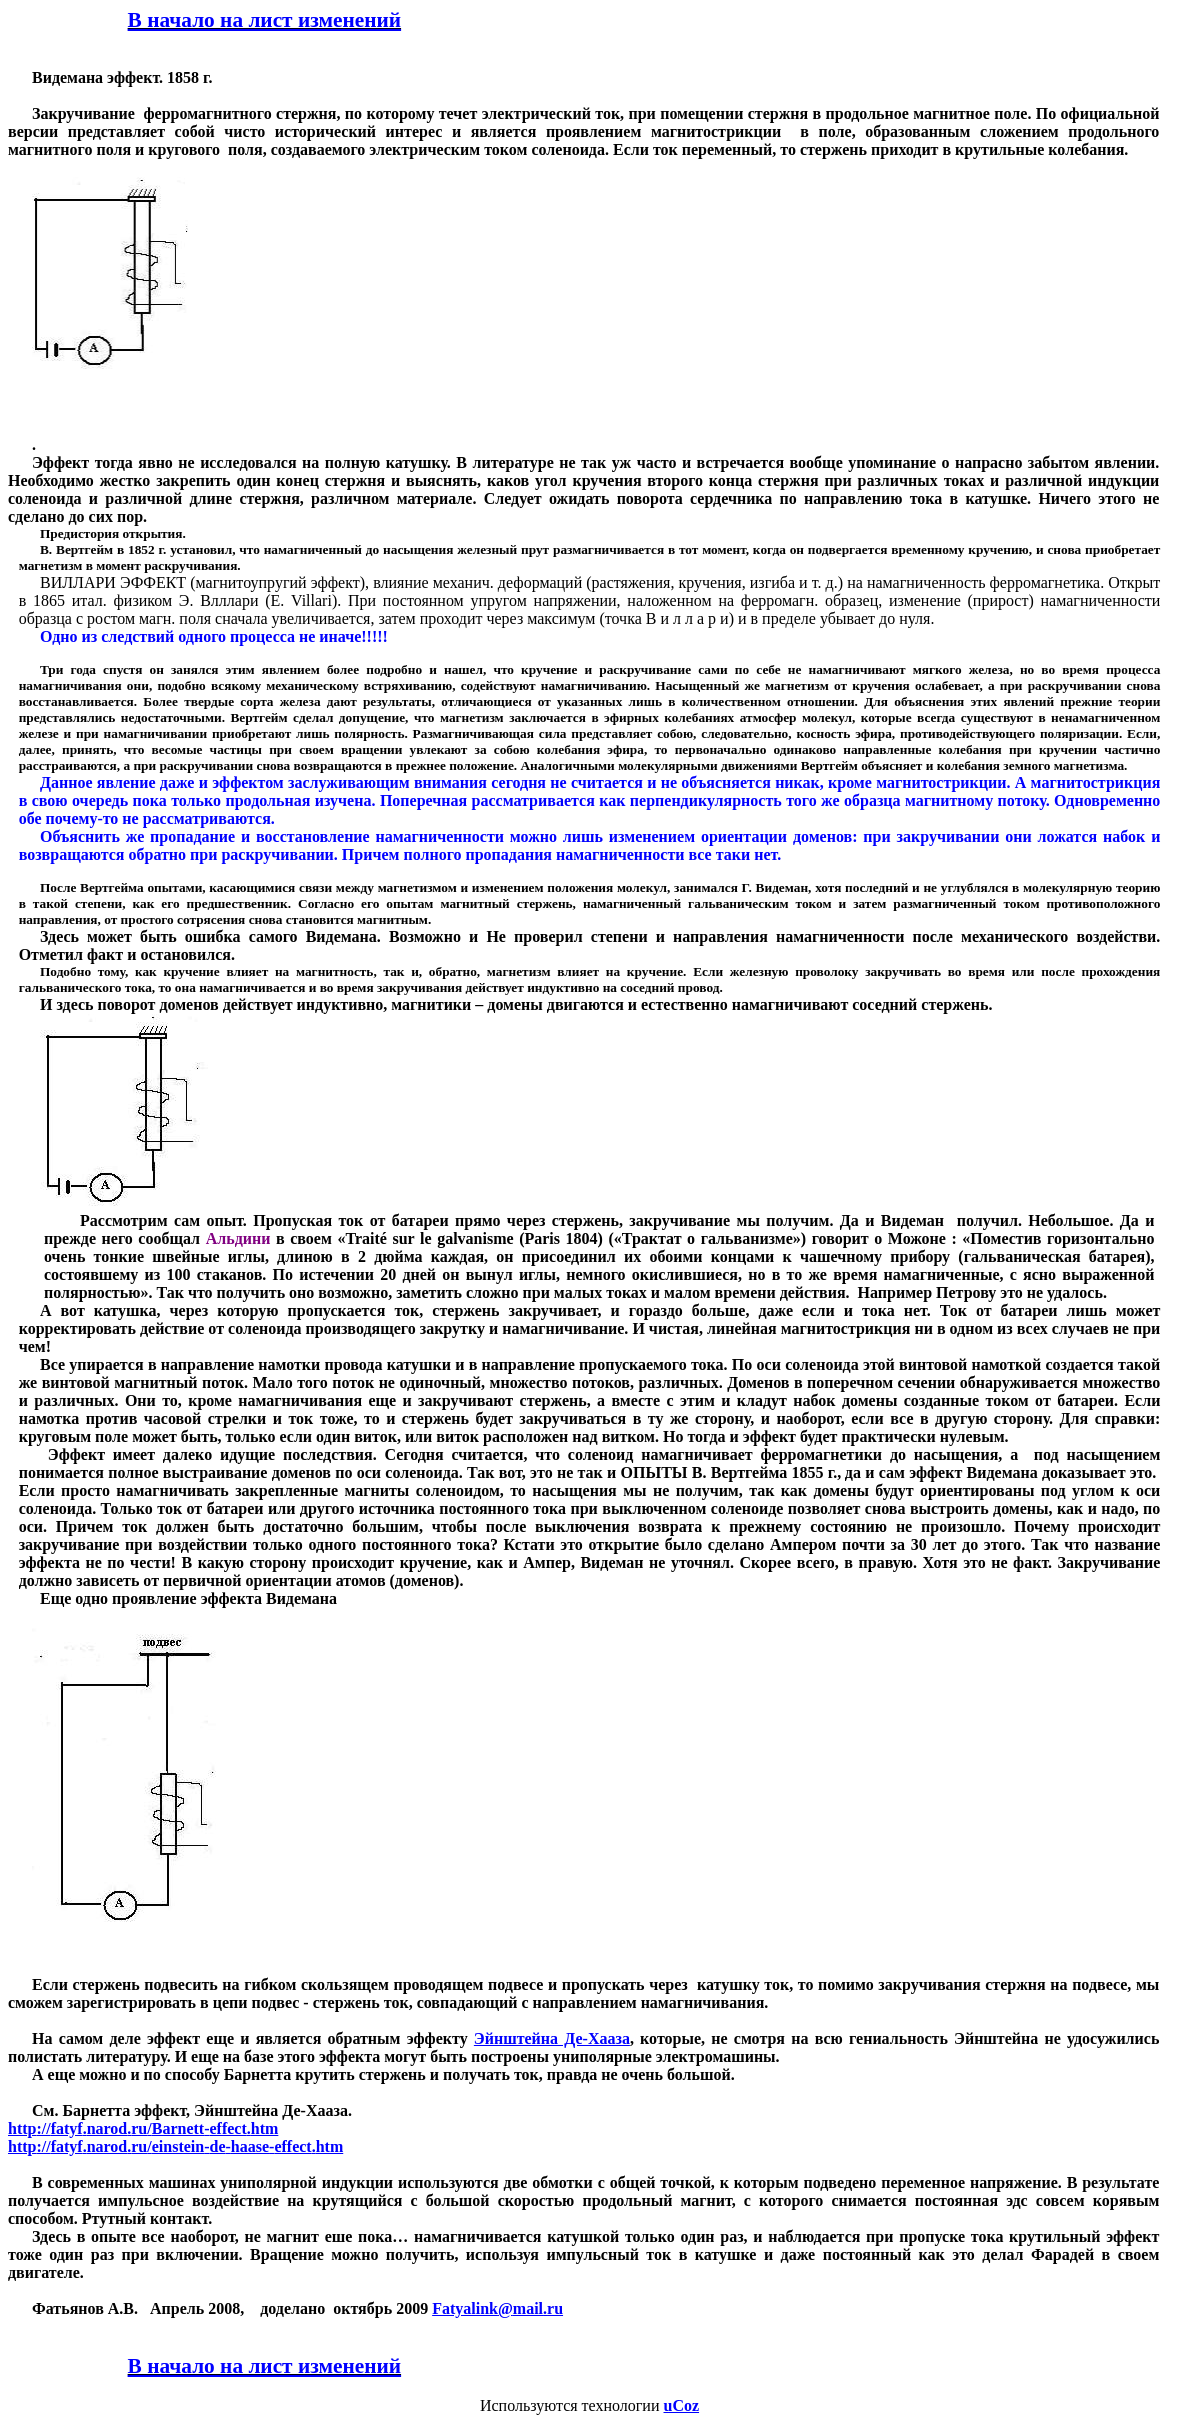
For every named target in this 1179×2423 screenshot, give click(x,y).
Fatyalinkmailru (497, 2308)
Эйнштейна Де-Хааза (552, 2038)
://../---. (175, 2146)
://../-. (143, 2128)
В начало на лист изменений (265, 20)
